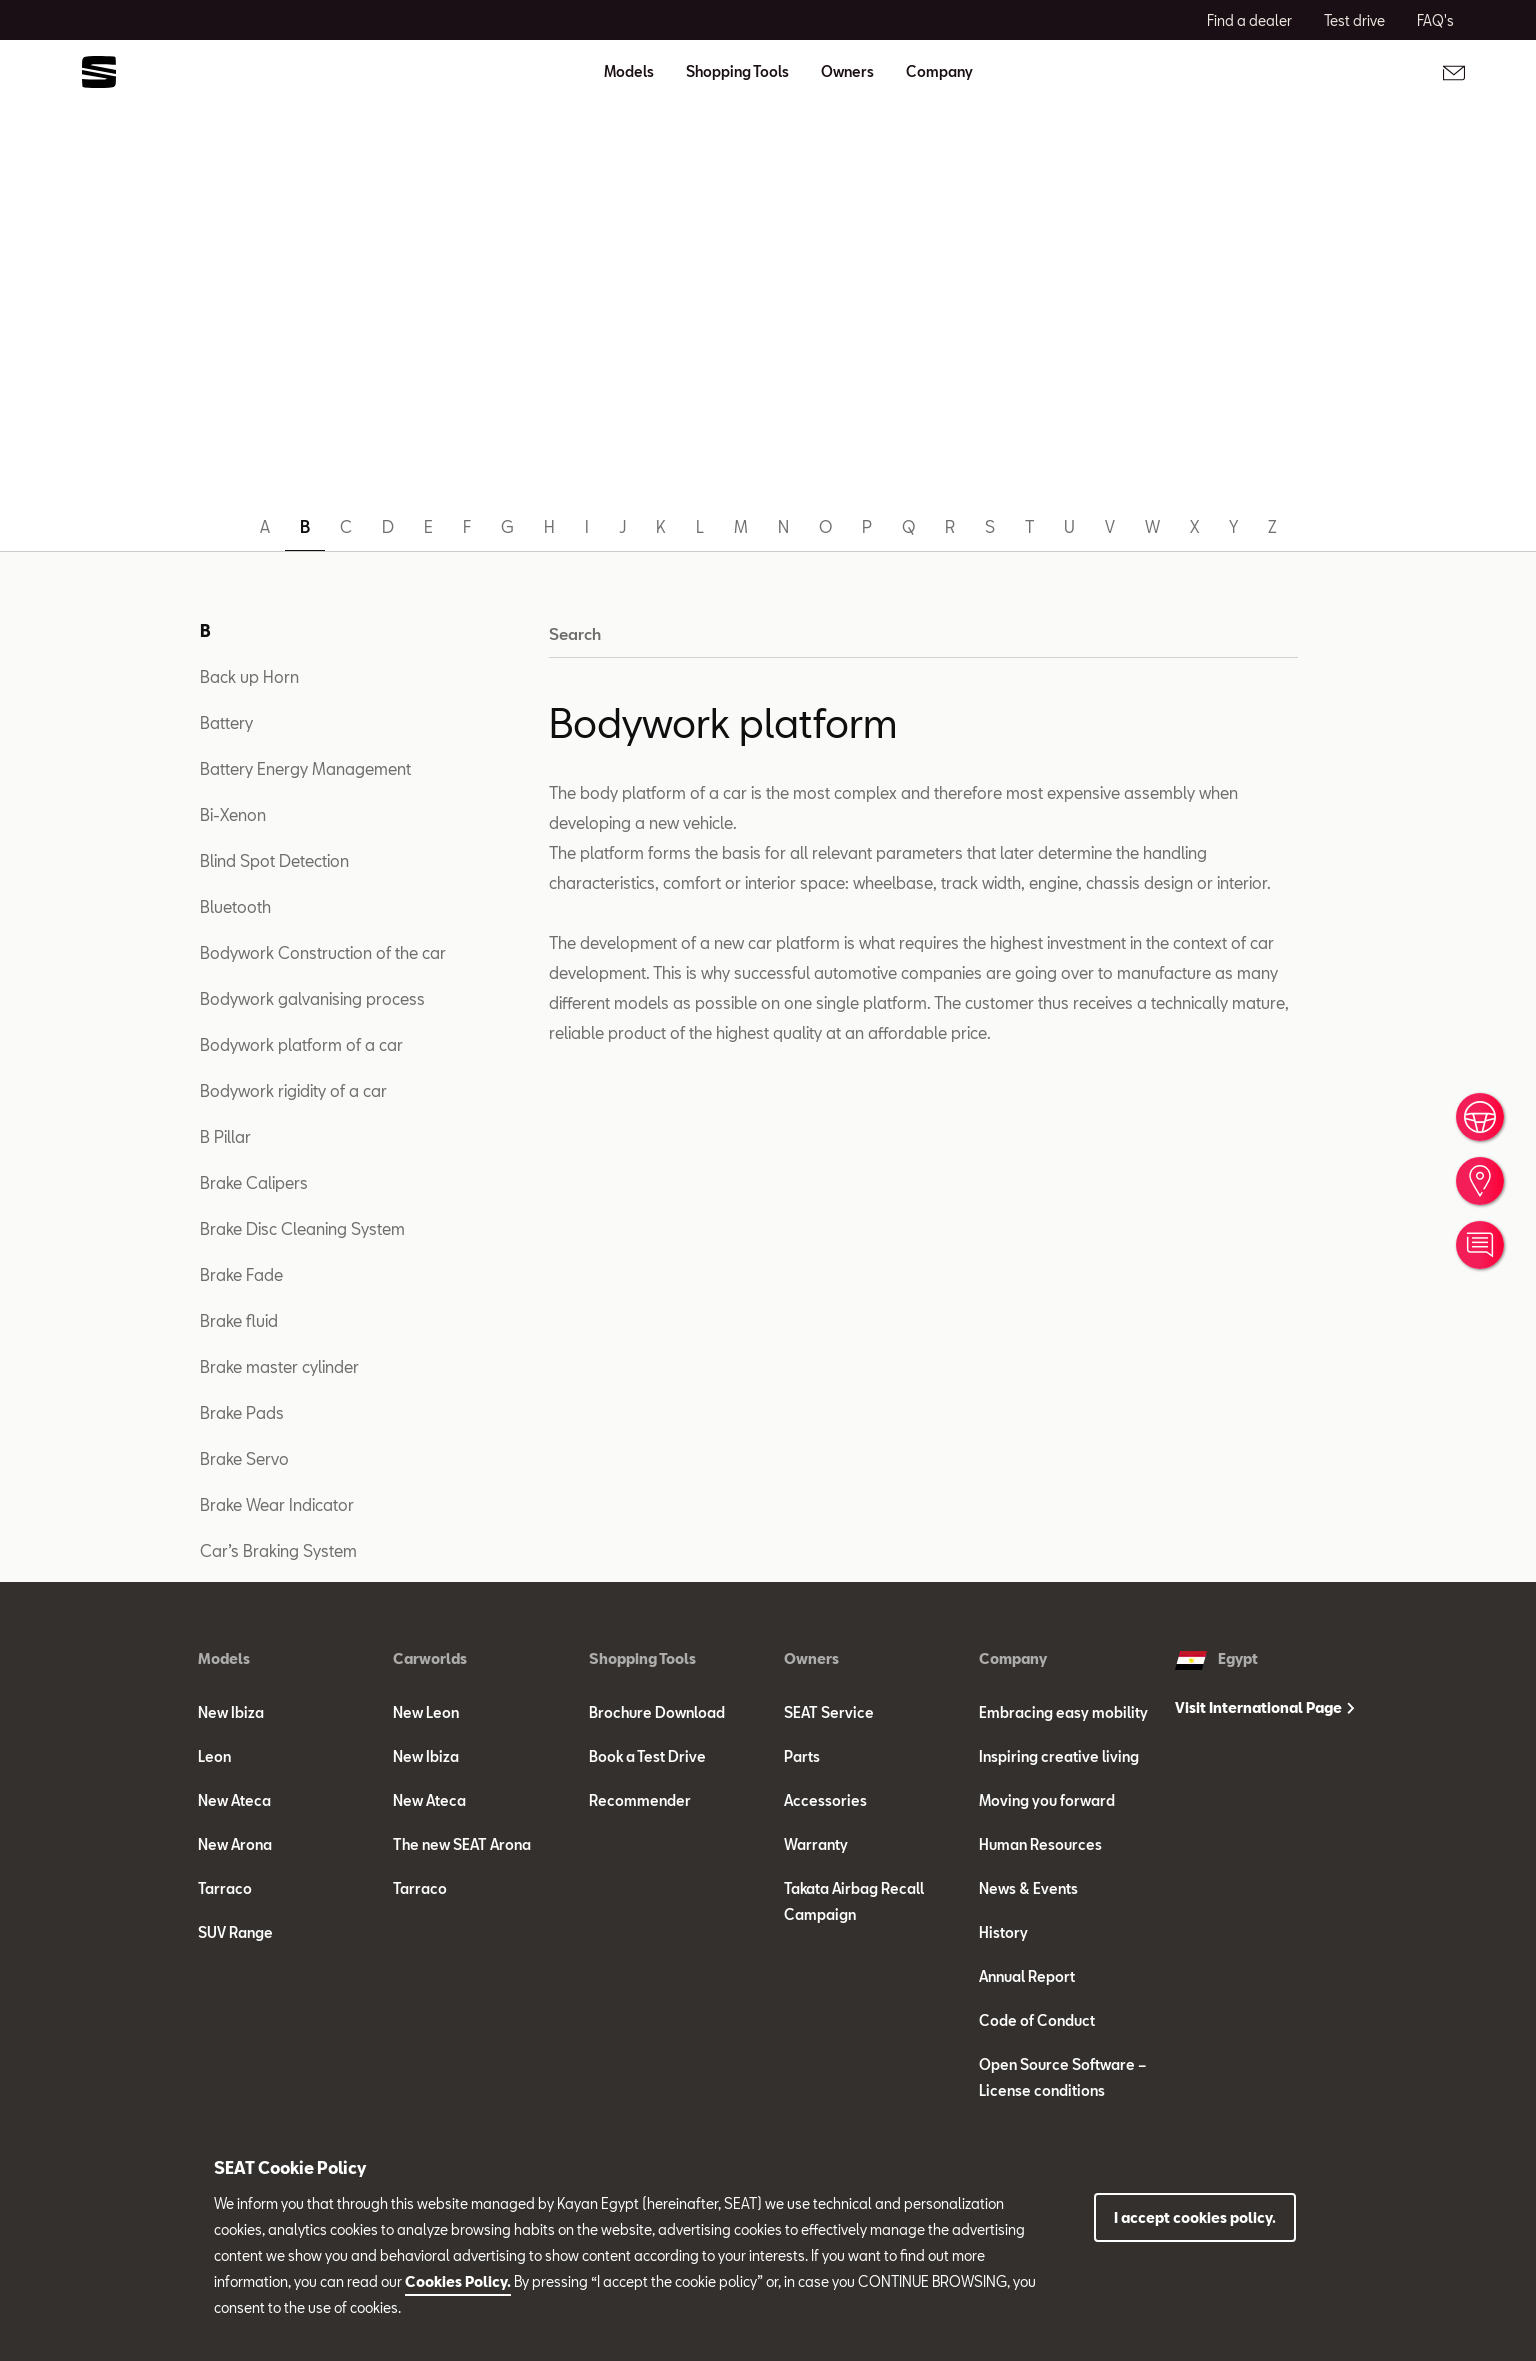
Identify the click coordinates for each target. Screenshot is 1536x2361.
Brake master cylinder (279, 1366)
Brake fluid (239, 1320)
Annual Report (1027, 1976)
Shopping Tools (642, 1658)
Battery (226, 722)
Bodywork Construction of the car (323, 952)
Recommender (640, 1800)
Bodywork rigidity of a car (293, 1090)
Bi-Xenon (233, 814)
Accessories (825, 1800)
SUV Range (235, 1932)
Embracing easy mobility (1063, 1712)
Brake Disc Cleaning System (302, 1228)
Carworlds (430, 1658)
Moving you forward (1047, 1800)
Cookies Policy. (458, 2281)
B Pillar (225, 1136)
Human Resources (1040, 1844)
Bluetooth (235, 906)
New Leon (426, 1712)
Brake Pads (242, 1412)
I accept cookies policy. (1195, 2217)
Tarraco (225, 1888)
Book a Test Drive (647, 1756)
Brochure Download (657, 1712)
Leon (214, 1756)
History (1003, 1932)
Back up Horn (249, 676)
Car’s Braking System (278, 1550)
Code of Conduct (1037, 2020)
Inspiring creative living (1059, 1756)
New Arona (235, 1844)
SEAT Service (829, 1712)
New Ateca (234, 1800)
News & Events (1028, 1888)
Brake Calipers (254, 1182)
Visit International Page (1264, 1707)
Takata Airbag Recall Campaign (854, 1901)
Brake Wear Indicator (277, 1504)
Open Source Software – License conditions (1062, 2077)
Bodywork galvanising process (312, 998)
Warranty (816, 1844)
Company (1013, 1658)
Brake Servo (244, 1458)
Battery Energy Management (305, 768)
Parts (802, 1756)
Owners (811, 1658)
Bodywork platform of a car (301, 1044)
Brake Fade (241, 1274)
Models (224, 1658)
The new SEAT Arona (462, 1844)
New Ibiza (231, 1712)
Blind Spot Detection (274, 860)
